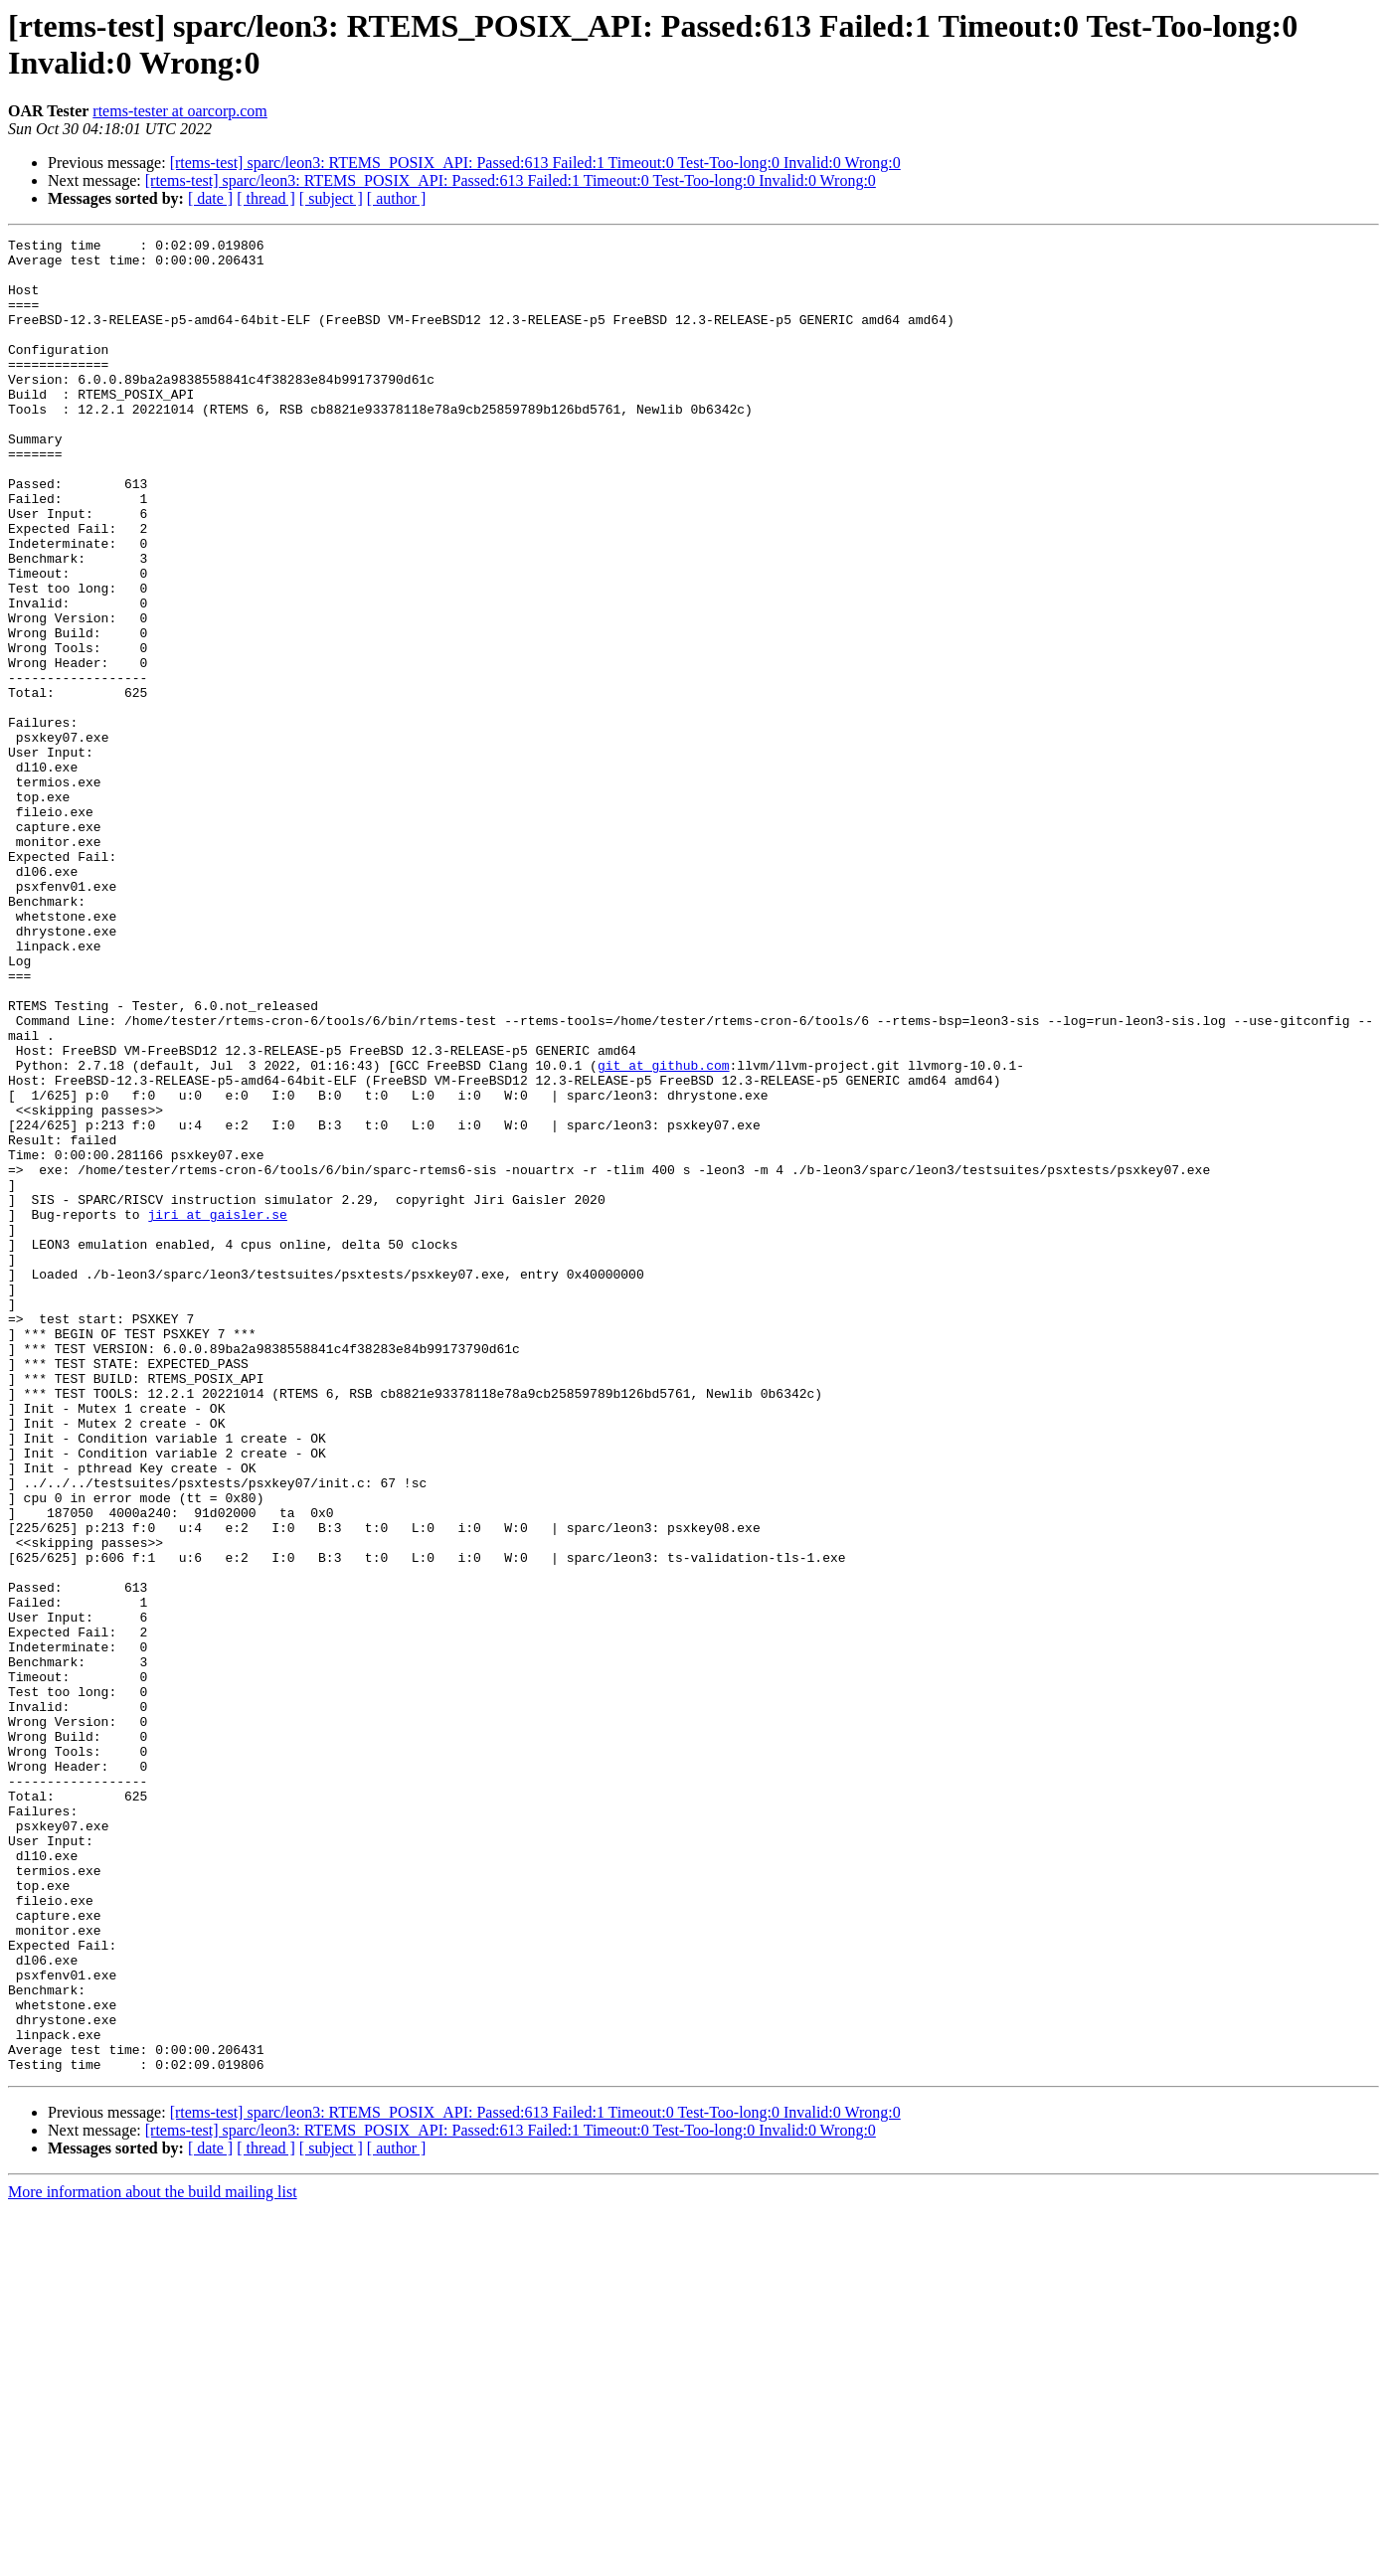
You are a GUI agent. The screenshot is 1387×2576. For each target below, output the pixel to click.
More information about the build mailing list (152, 2558)
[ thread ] (266, 198)
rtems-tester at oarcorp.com (179, 110)
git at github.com (664, 1232)
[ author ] (397, 198)
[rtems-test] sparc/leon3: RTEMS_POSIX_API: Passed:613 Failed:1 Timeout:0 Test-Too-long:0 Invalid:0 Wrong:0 (535, 162)
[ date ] (210, 198)
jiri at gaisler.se (216, 1411)
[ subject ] (331, 198)
